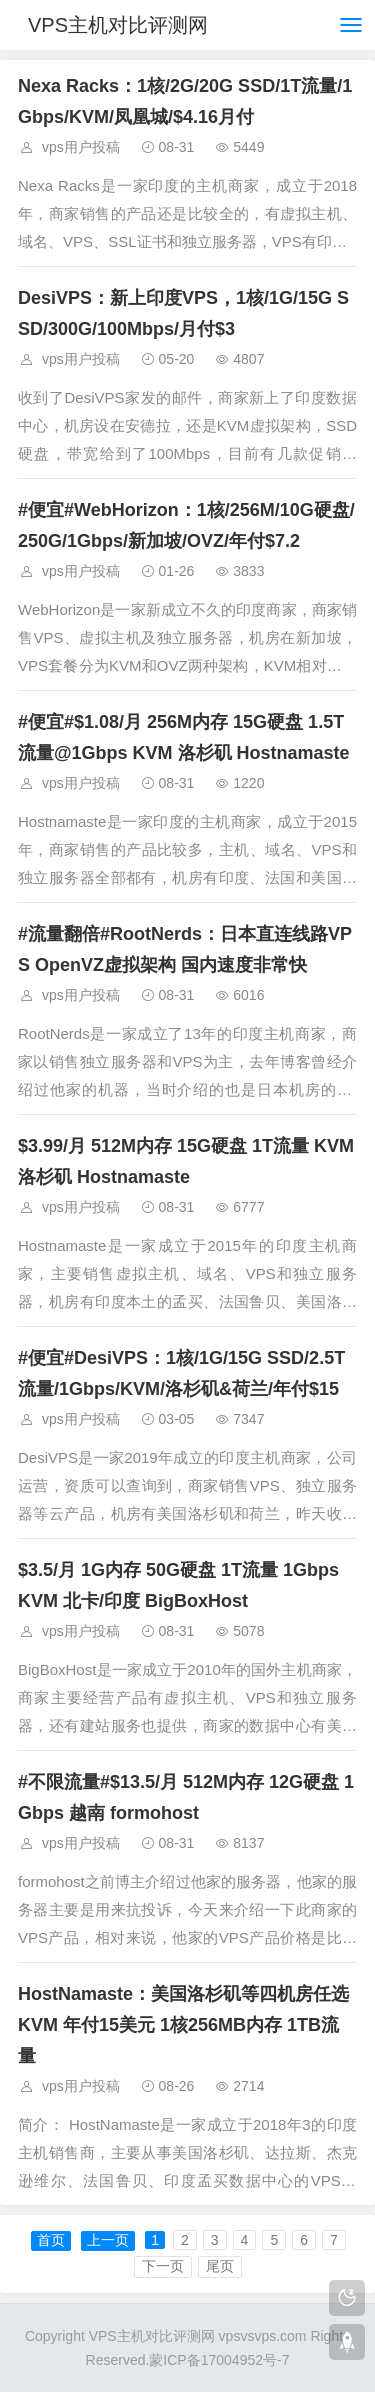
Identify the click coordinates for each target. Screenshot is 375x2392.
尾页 (220, 2266)
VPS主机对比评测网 (118, 25)
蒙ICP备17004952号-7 (219, 2360)
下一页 (163, 2266)
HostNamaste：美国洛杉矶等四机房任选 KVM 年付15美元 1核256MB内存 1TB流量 (183, 2025)
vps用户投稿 (81, 147)
